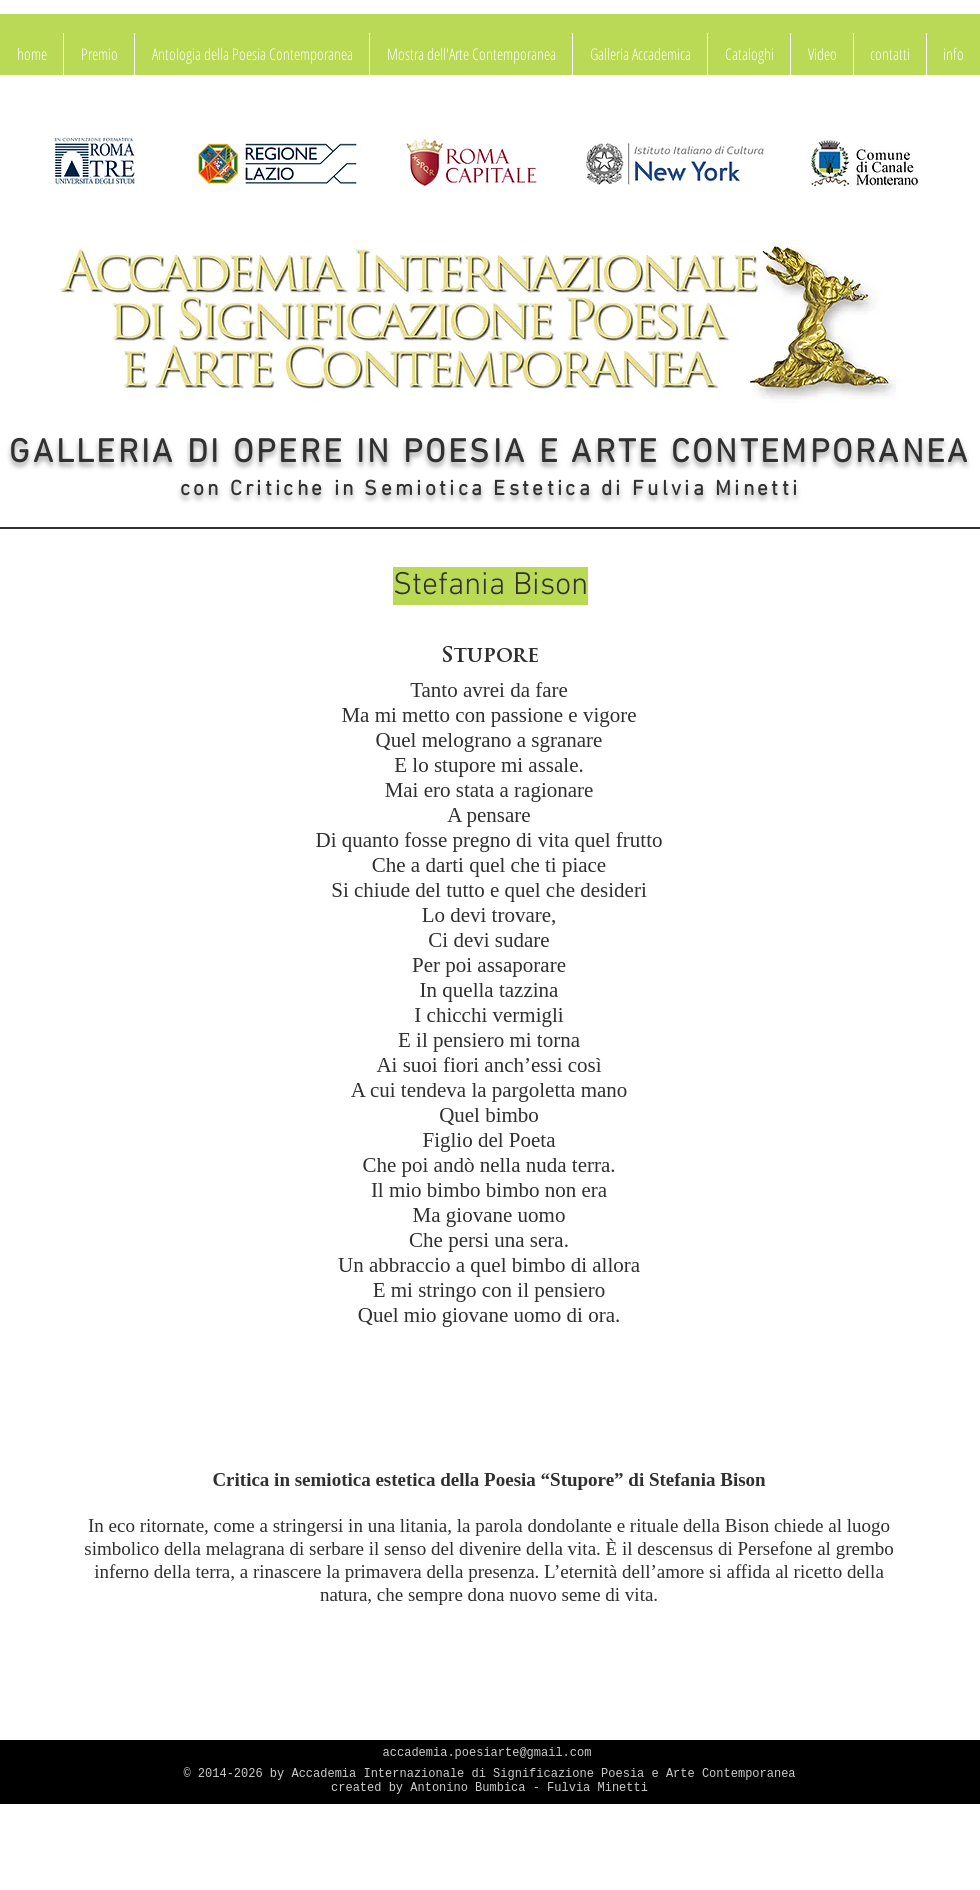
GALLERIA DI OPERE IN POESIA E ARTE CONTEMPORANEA (489, 454)
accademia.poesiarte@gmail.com (487, 1753)
